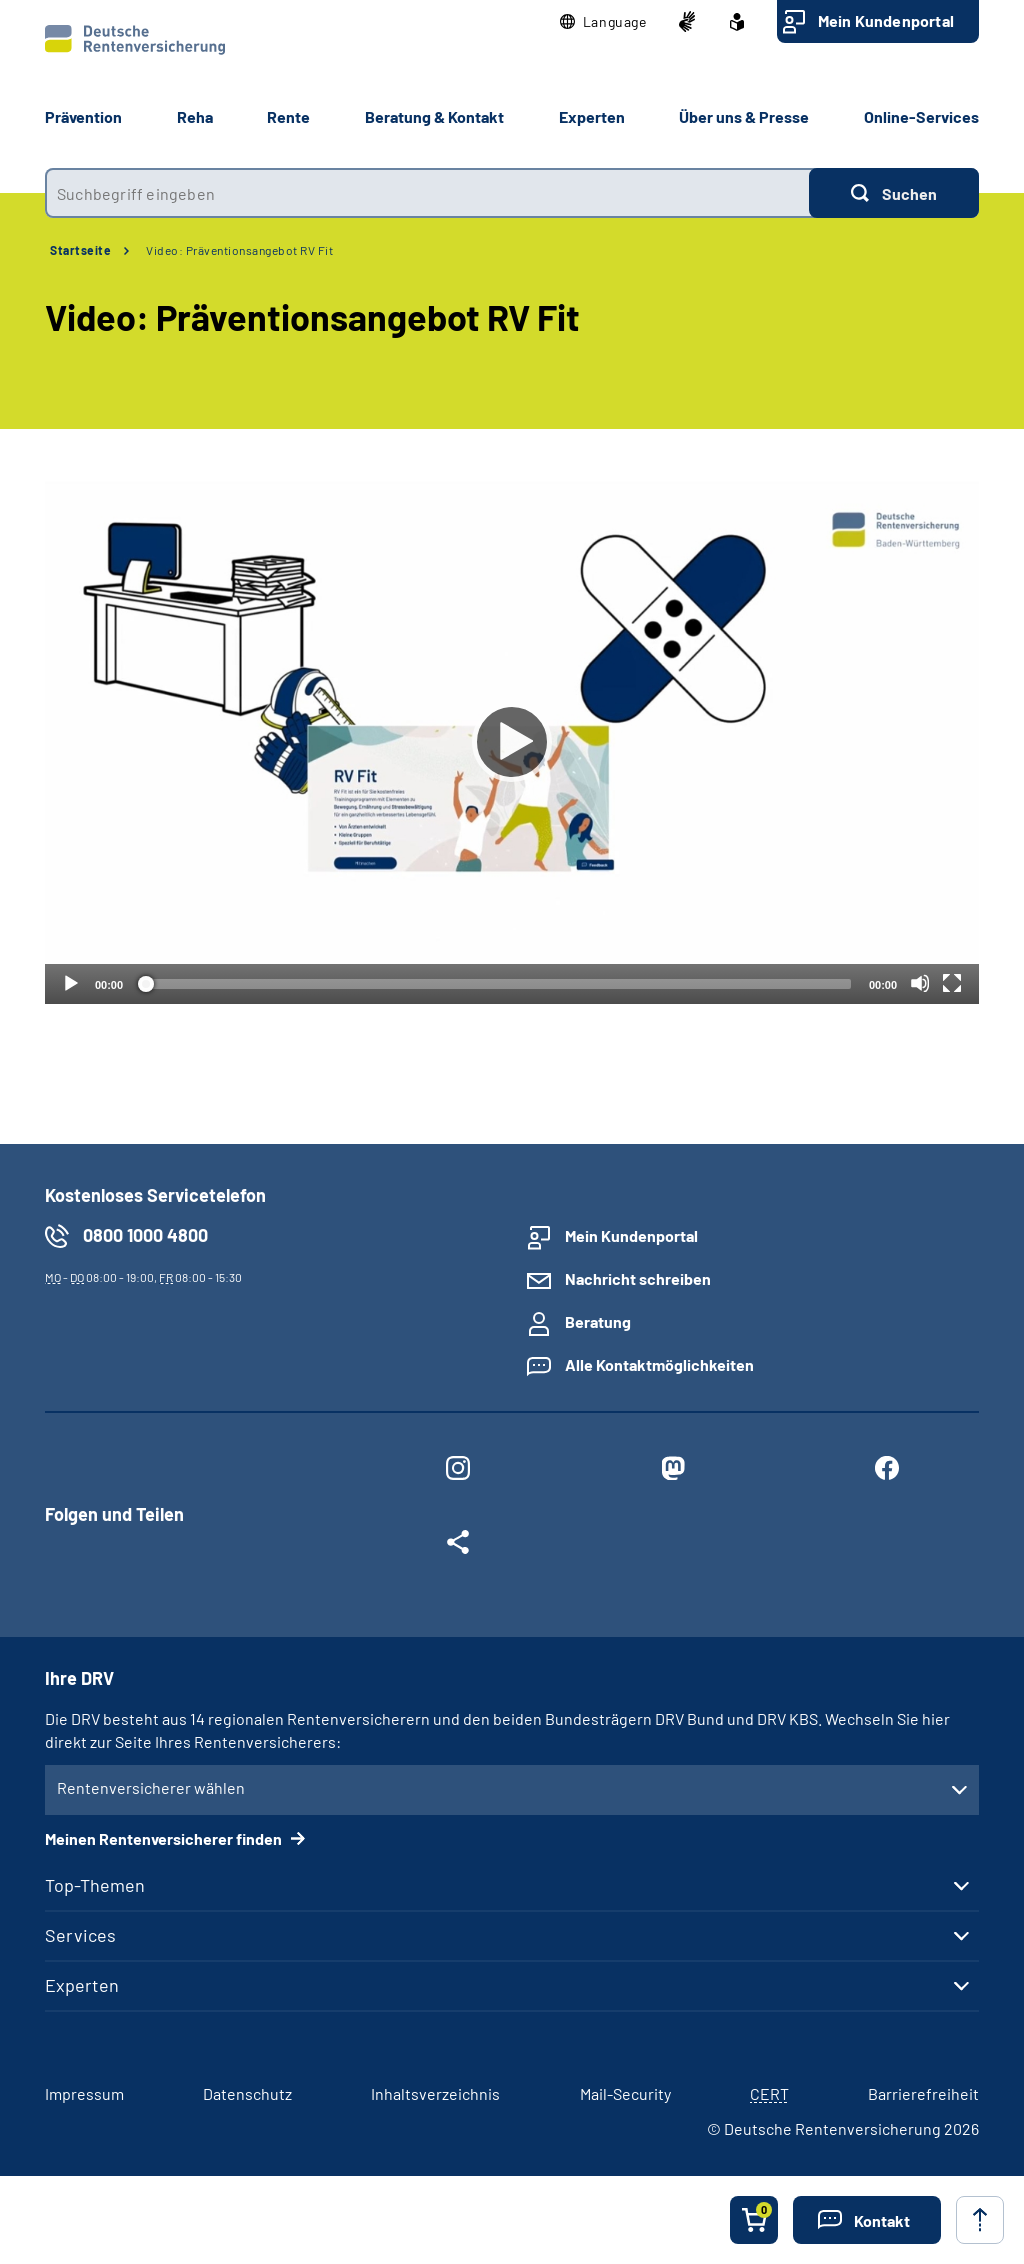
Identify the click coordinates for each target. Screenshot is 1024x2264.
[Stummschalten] (920, 983)
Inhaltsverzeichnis (435, 2093)
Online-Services (921, 116)
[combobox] (427, 193)
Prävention (83, 116)
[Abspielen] (512, 742)
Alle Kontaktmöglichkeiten (659, 1364)
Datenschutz (247, 2093)
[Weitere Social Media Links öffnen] (458, 1546)
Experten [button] (592, 116)
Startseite (80, 250)
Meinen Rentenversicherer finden (165, 1838)
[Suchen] (894, 193)
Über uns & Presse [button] (744, 116)
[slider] (496, 984)
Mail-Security (625, 2093)
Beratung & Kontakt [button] (434, 116)
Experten (82, 1985)
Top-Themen (95, 1885)
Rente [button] (288, 116)
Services (80, 1935)
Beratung (598, 1321)
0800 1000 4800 (145, 1235)
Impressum (84, 2093)
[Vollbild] (952, 983)
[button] (603, 22)
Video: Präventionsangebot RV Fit (239, 250)
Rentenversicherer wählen (151, 1787)
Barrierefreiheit (923, 2093)
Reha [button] (195, 116)
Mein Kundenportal (886, 20)
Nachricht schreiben (638, 1278)
